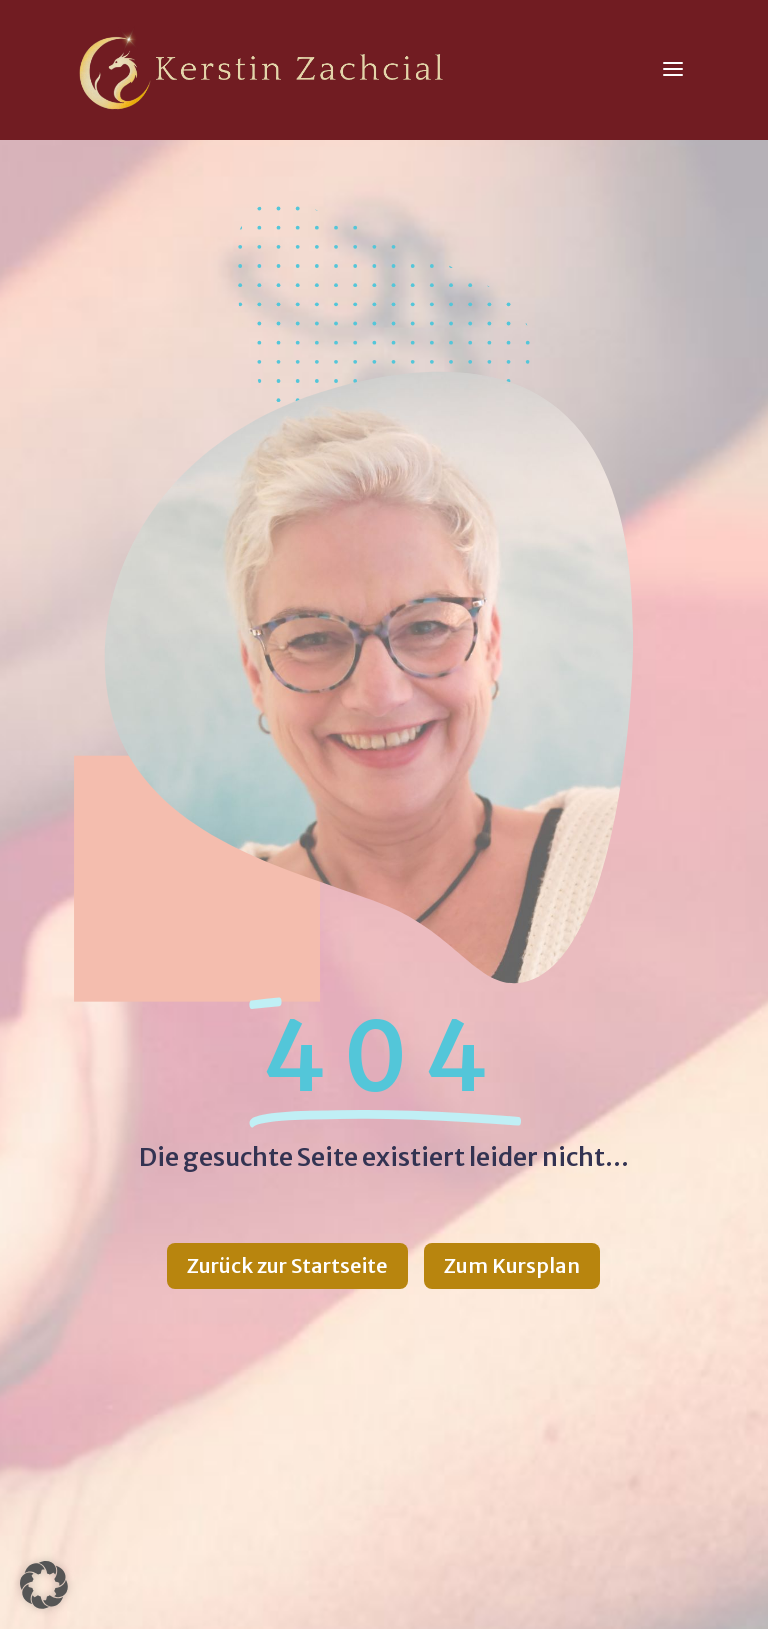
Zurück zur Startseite (287, 1265)
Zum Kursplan (512, 1265)
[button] (44, 1585)
